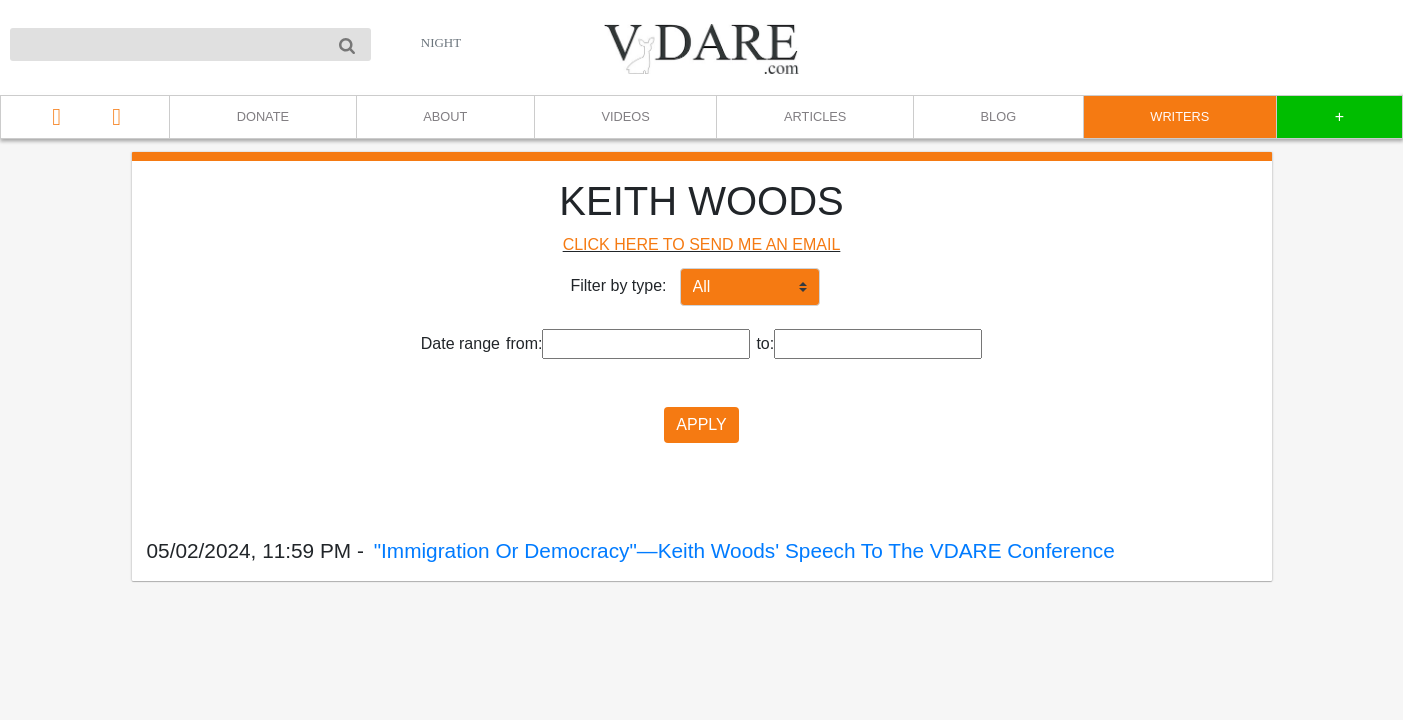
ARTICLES (815, 116)
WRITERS (1179, 116)
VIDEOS (626, 116)
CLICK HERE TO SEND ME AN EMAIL (702, 244)
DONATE (263, 116)
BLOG (999, 116)
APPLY (701, 424)
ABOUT (445, 116)
